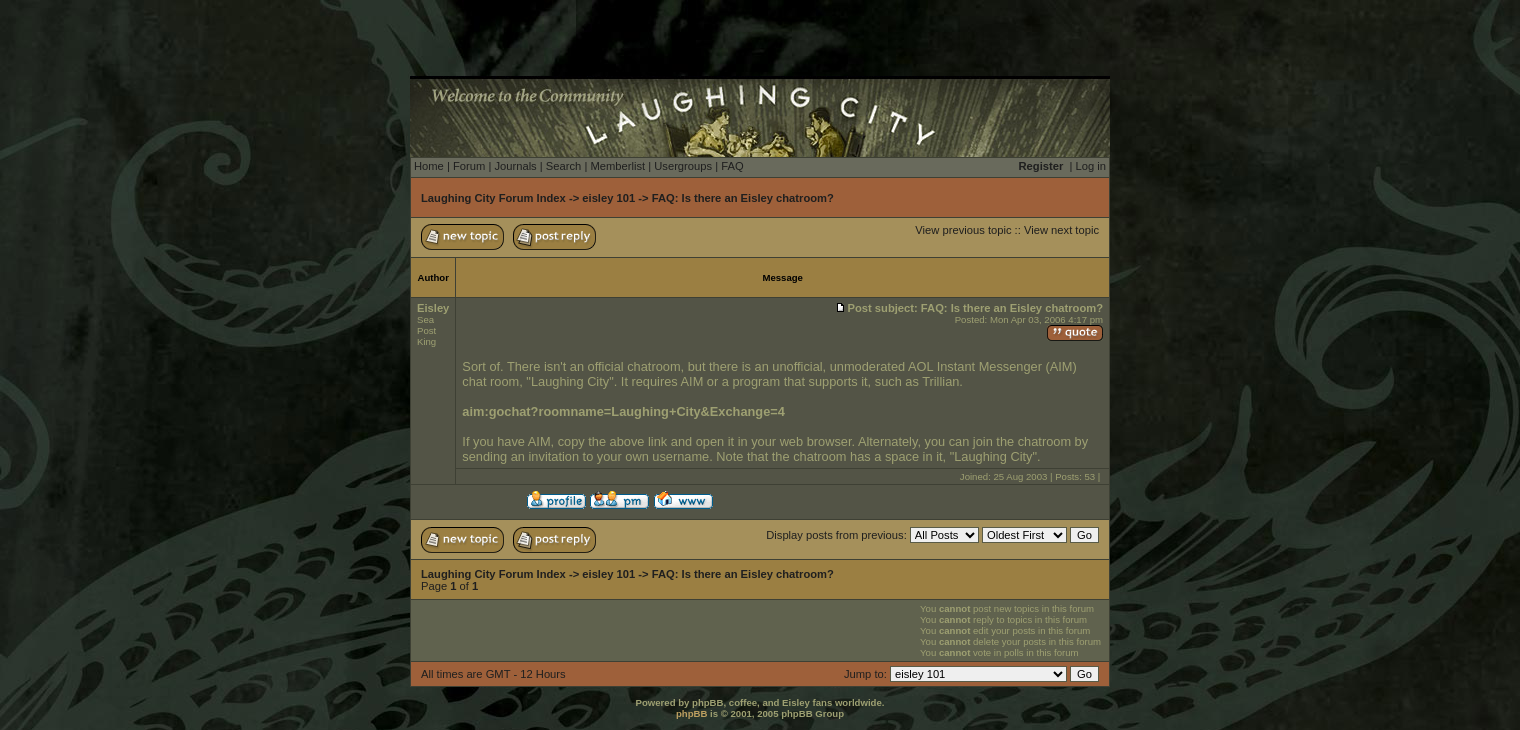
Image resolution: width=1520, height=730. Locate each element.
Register (1041, 166)
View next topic (1061, 230)
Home (429, 166)
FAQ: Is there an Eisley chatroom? (743, 198)
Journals (515, 166)
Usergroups (683, 166)
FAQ (732, 166)
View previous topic (963, 230)
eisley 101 (608, 198)
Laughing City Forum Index (493, 198)
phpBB (691, 713)
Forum (469, 166)
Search (563, 166)
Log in (1091, 166)
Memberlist (617, 166)
